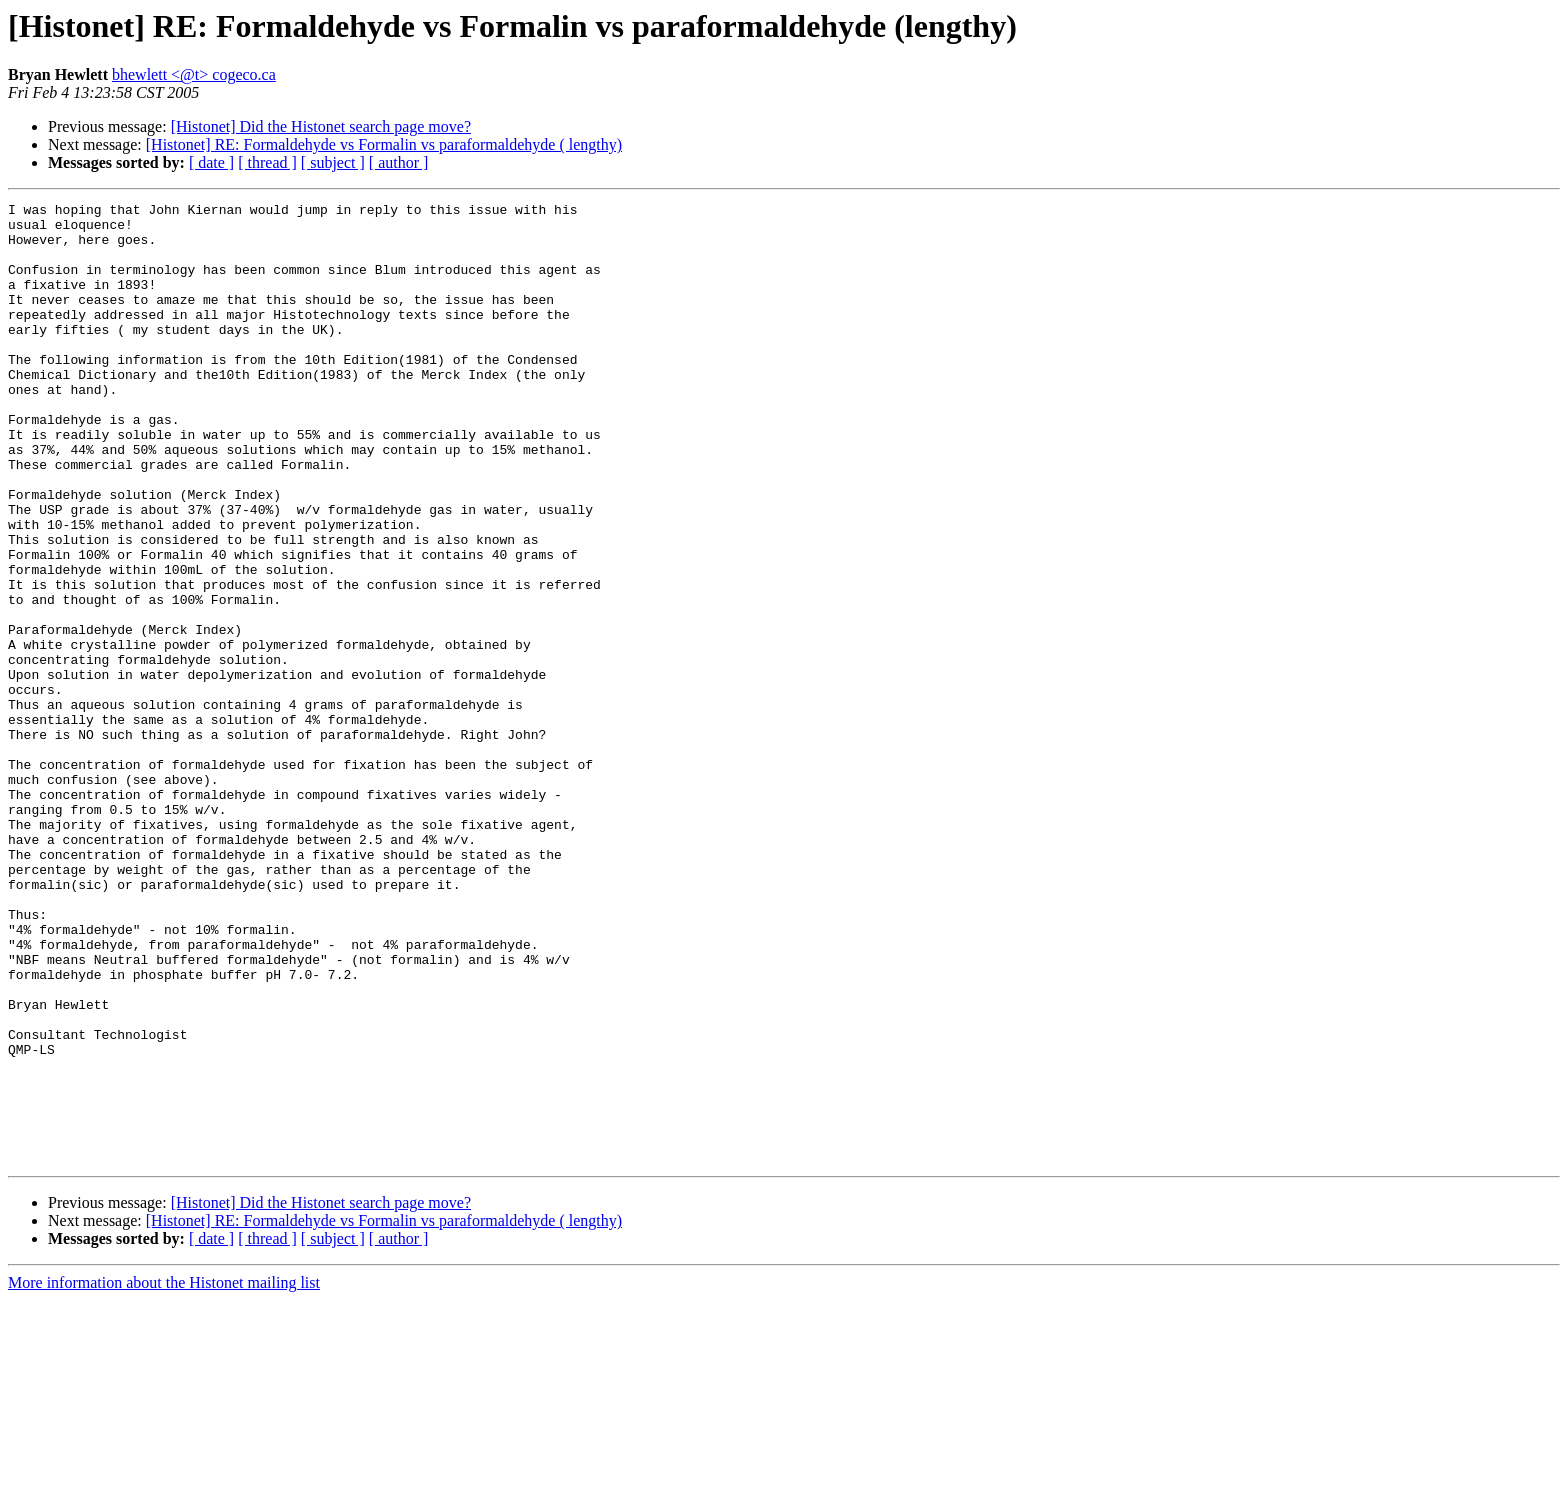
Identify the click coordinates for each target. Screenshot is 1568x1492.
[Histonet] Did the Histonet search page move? (321, 126)
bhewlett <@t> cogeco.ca (194, 74)
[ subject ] (333, 162)
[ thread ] (267, 162)
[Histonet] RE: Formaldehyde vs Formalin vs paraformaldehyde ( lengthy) (384, 144)
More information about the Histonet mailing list (164, 1474)
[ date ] (211, 162)
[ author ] (399, 162)
